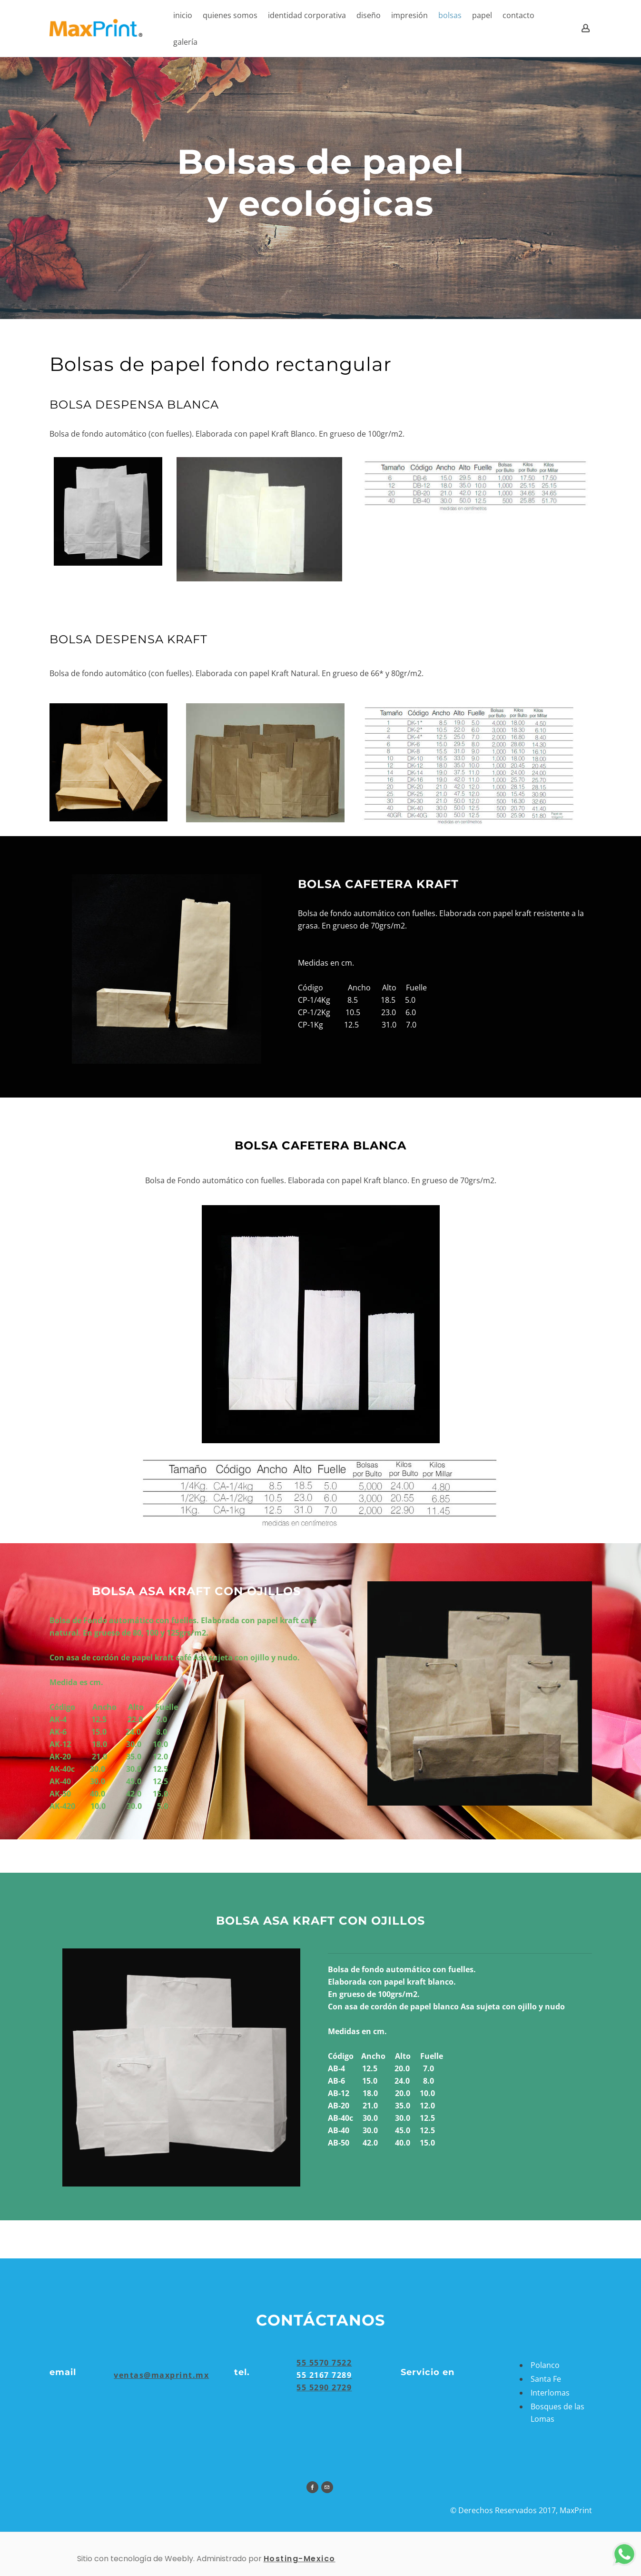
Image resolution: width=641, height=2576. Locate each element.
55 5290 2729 (324, 2387)
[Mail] (327, 2487)
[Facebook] (312, 2487)
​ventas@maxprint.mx (161, 2375)
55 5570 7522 (324, 2362)
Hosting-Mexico (299, 2558)
